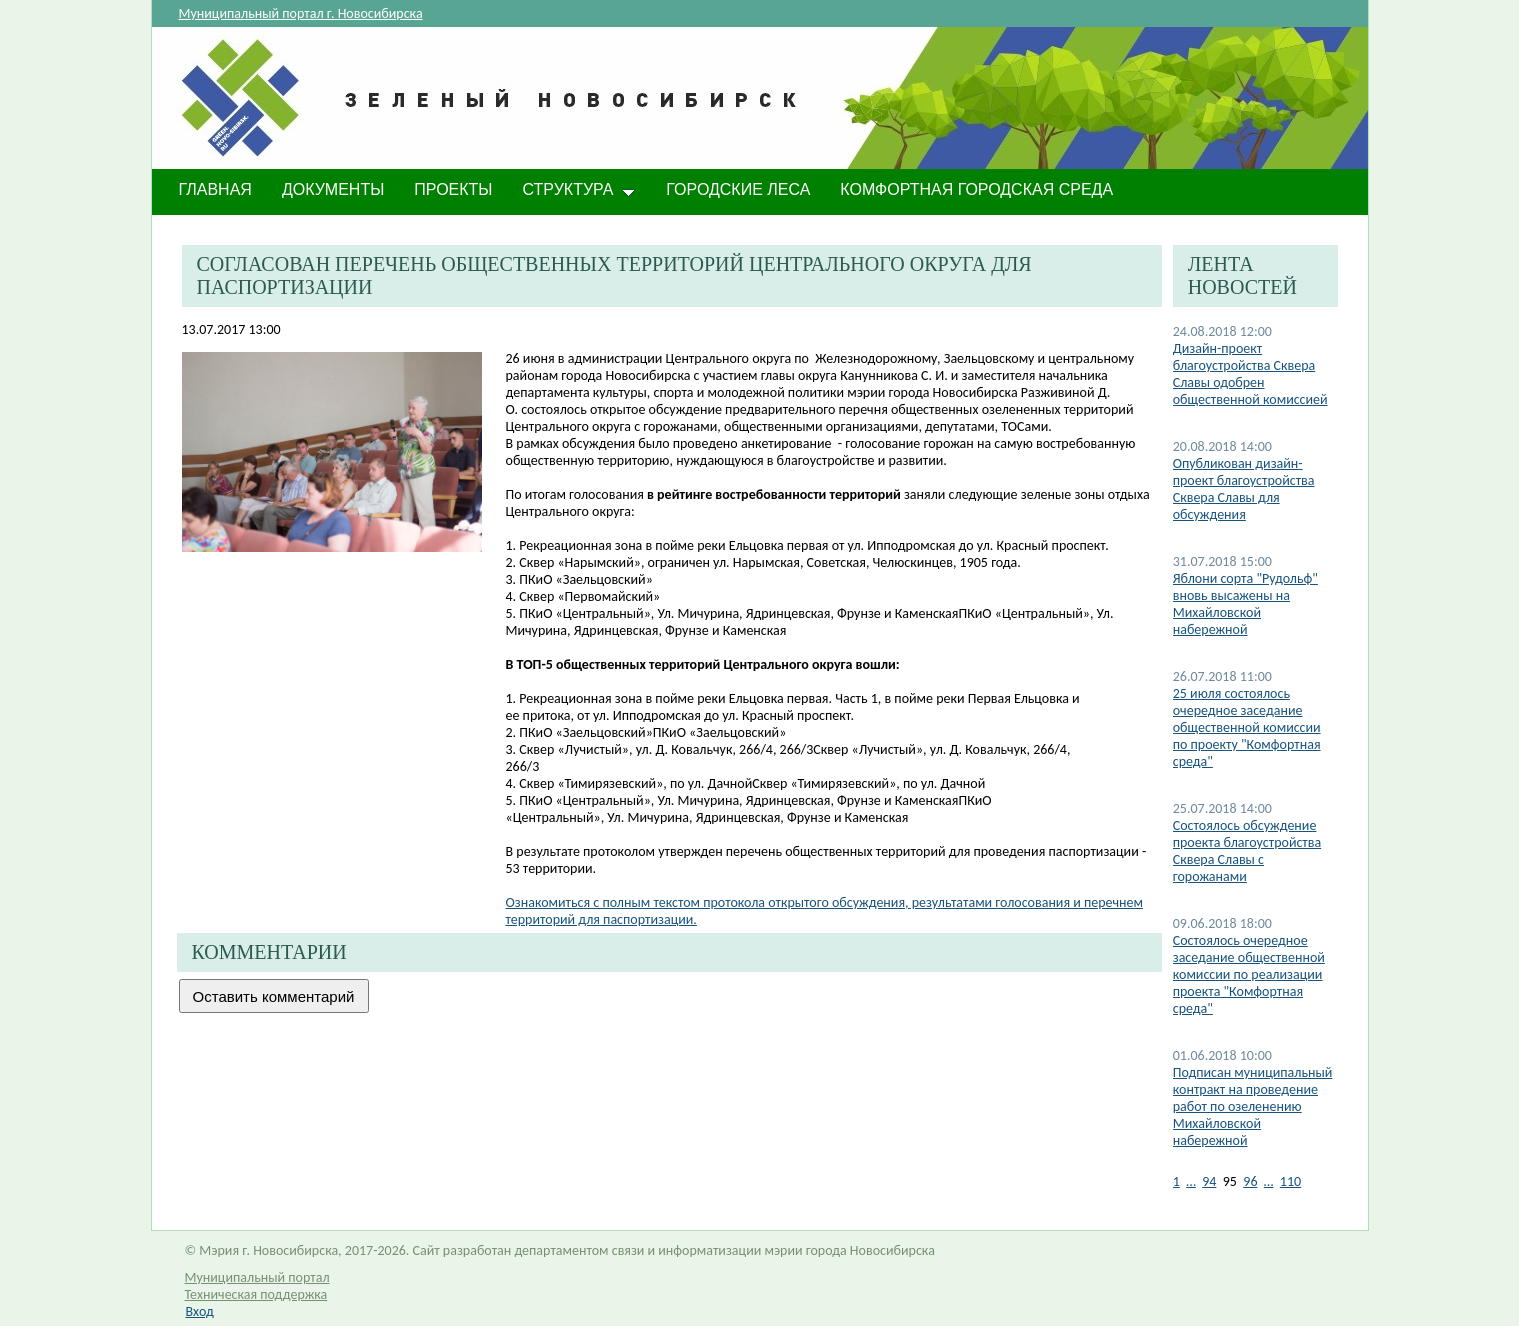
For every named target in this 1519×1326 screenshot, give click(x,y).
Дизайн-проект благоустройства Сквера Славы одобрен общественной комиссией (1250, 374)
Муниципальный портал (257, 1277)
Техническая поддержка (256, 1294)
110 (1290, 1181)
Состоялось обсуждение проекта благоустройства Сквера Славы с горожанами (1247, 851)
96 (1250, 1181)
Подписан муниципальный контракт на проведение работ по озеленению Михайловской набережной (1253, 1106)
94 (1209, 1181)
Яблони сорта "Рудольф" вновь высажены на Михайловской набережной (1245, 604)
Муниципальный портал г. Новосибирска (301, 13)
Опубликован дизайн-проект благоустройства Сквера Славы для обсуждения (1244, 489)
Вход (200, 1311)
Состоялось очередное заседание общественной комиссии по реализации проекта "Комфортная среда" (1249, 974)
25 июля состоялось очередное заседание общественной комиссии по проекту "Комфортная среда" (1247, 727)
